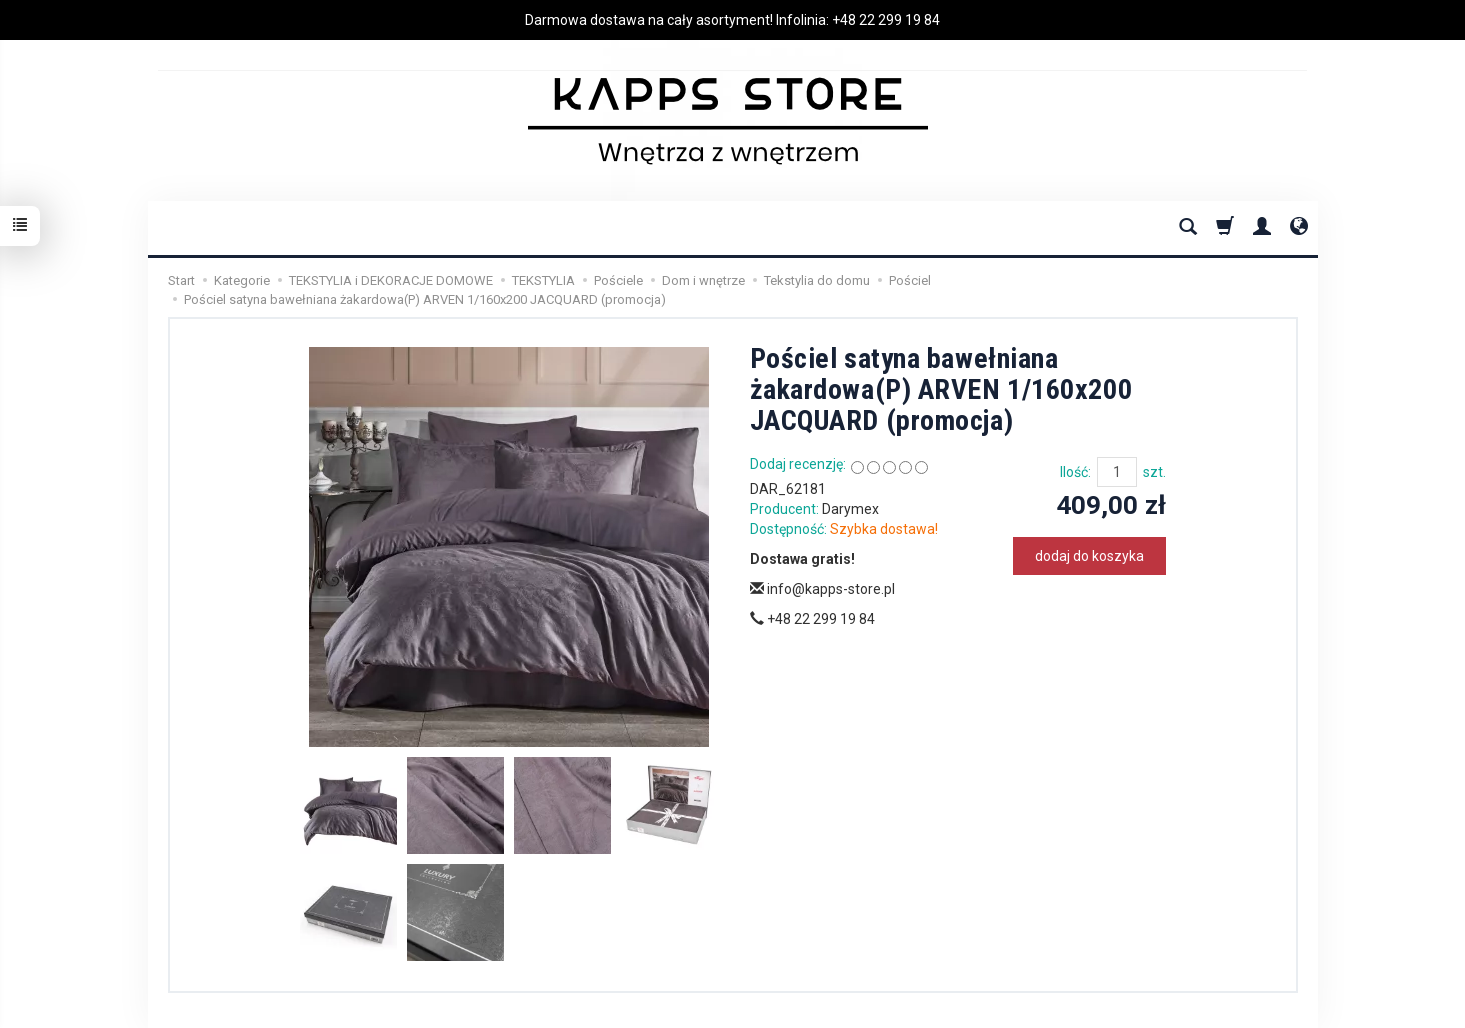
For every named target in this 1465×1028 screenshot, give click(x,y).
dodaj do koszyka (1089, 556)
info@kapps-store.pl (822, 589)
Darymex (850, 509)
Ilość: (1075, 472)
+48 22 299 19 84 (886, 20)
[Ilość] (1117, 472)
